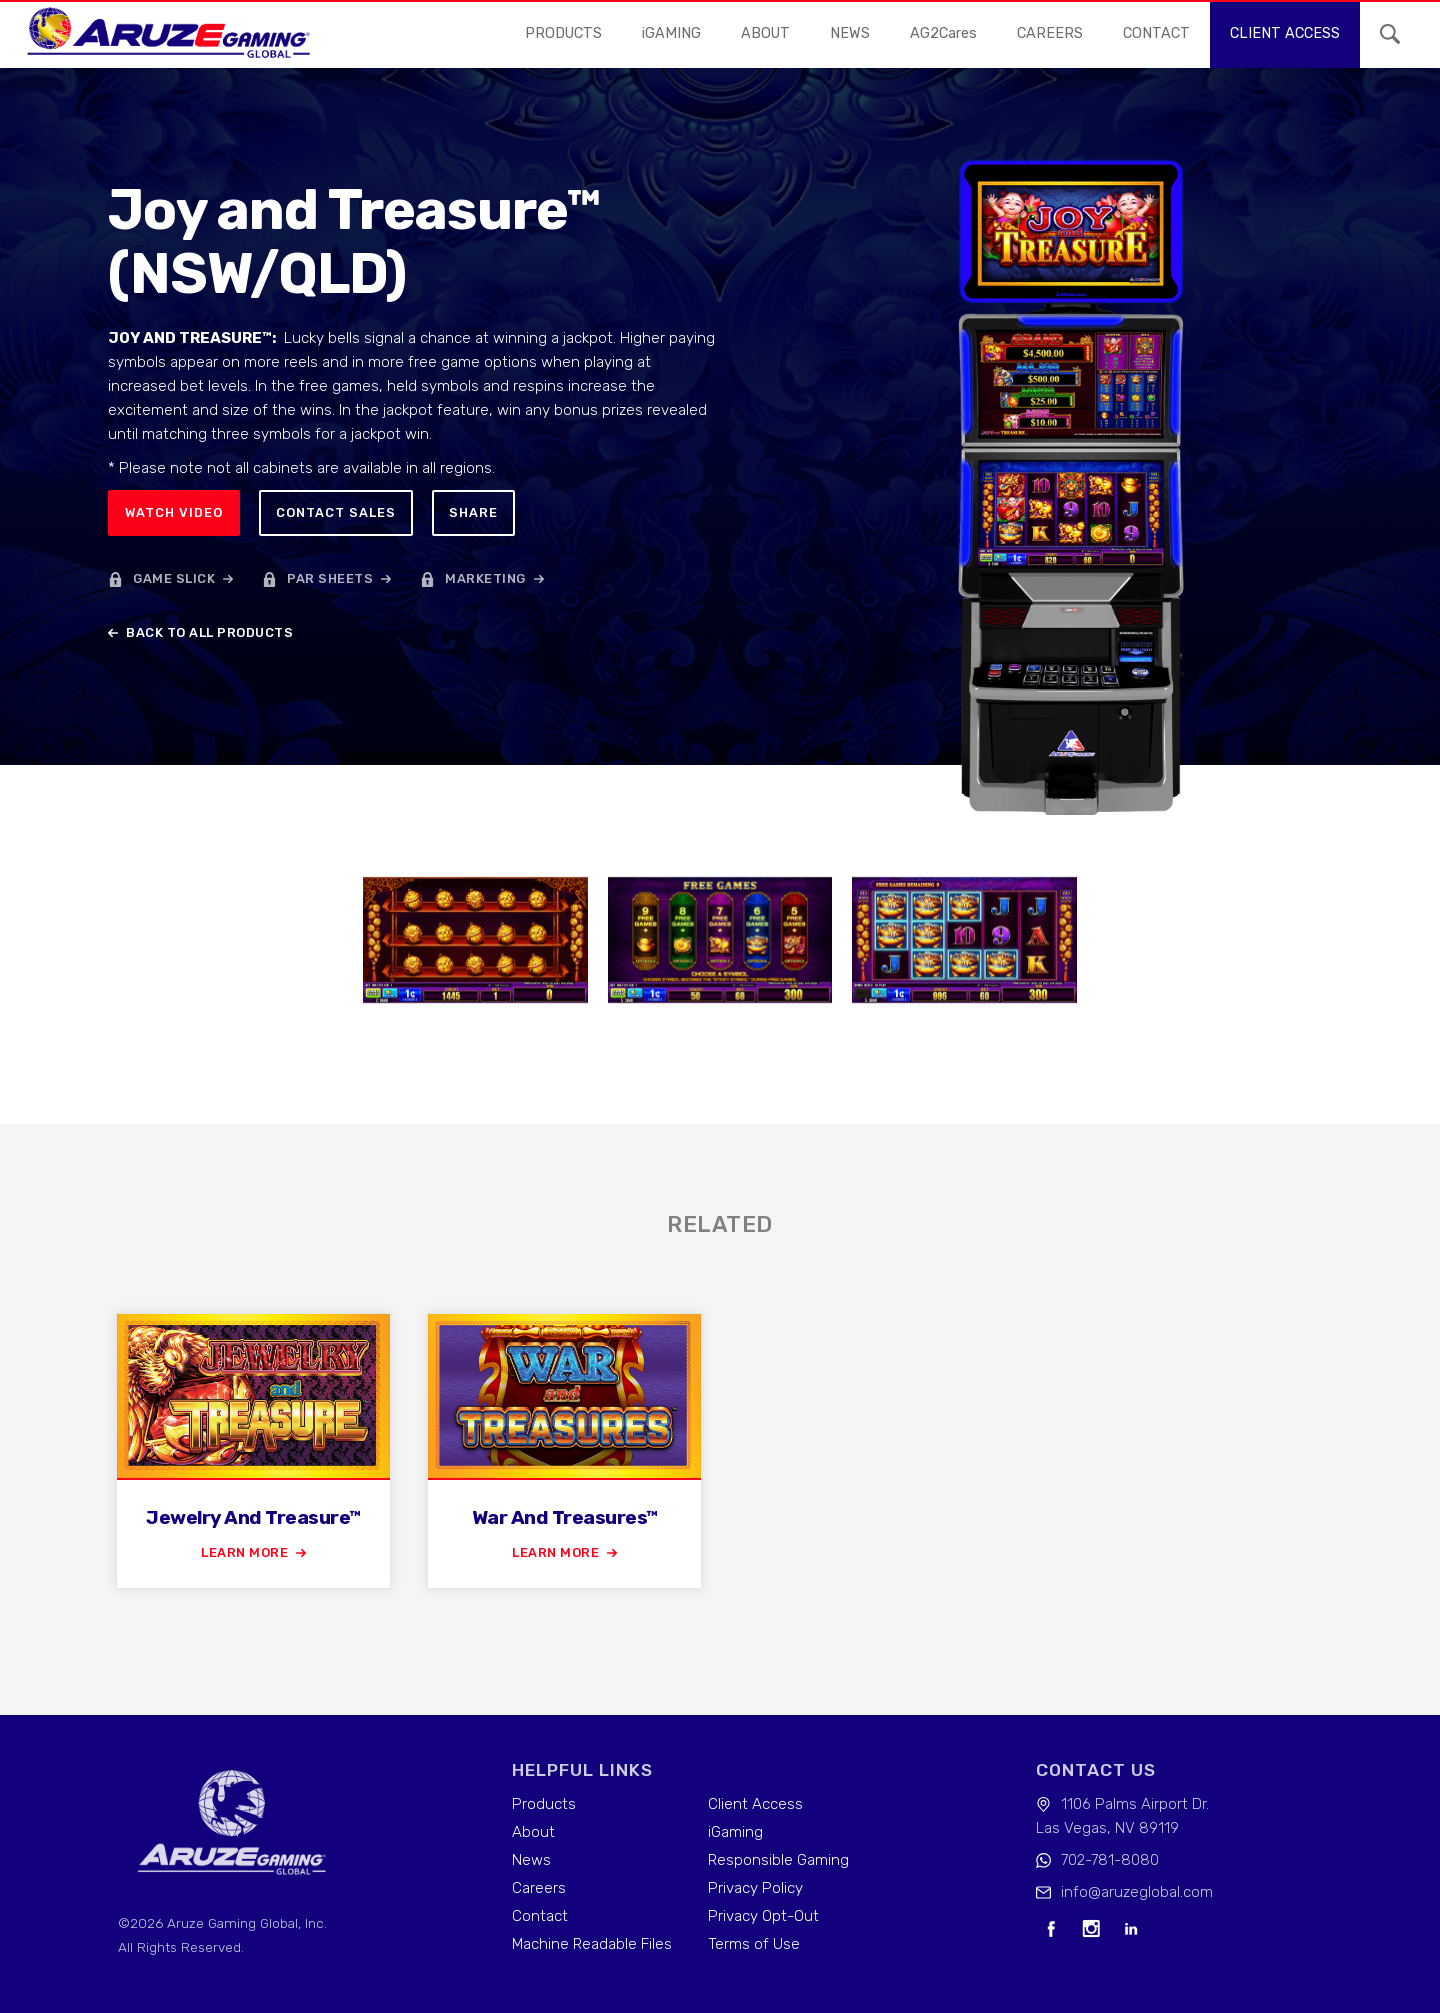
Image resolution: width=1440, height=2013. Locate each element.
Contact (540, 1916)
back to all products (209, 632)
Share (473, 512)
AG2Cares (943, 33)
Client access (1285, 33)
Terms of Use (754, 1944)
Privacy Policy (755, 1888)
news (850, 33)
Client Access (755, 1804)
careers (1050, 33)
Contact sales (336, 512)
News (531, 1860)
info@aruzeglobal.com (1137, 1892)
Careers (539, 1888)
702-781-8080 (1110, 1860)
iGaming (735, 1832)
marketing (485, 578)
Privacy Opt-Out (763, 1916)
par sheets (330, 578)
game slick (174, 578)
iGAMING (671, 33)
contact (1156, 33)
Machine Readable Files (592, 1944)
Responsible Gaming (778, 1860)
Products (563, 33)
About (765, 33)
